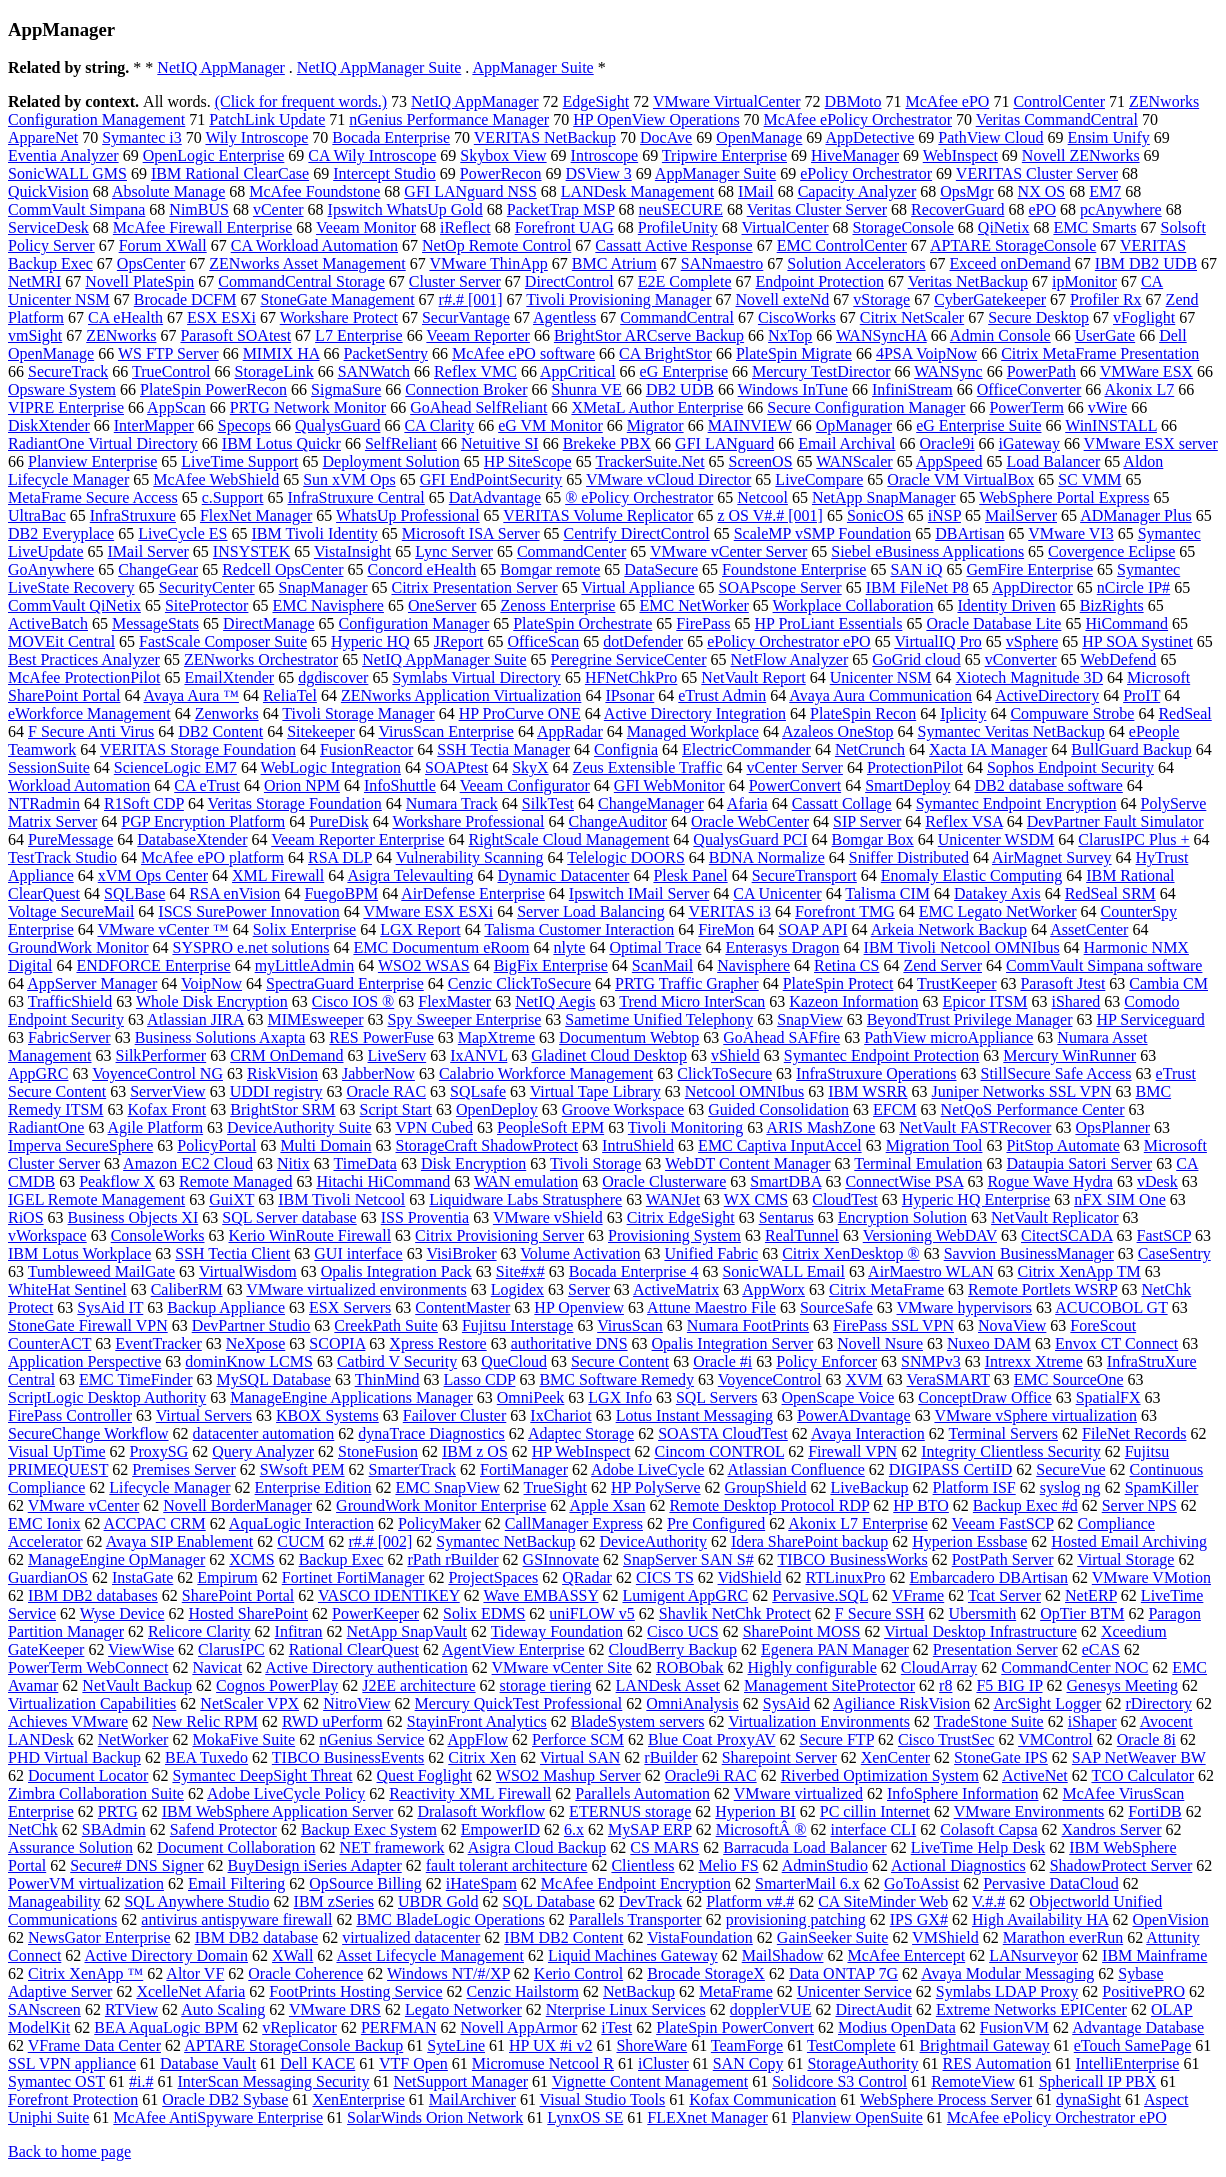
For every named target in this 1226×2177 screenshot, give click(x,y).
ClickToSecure (724, 1073)
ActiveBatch (48, 623)
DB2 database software (1048, 785)
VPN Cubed (434, 1127)
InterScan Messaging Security (273, 2081)
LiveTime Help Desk (978, 1847)
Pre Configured (716, 1523)
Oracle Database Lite (993, 623)
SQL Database (549, 1901)
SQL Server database (289, 1217)
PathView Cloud (990, 137)
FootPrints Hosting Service (355, 1991)
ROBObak (690, 1667)
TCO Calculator (1142, 1775)
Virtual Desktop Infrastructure (980, 1631)
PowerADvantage (854, 1415)
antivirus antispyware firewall (236, 1919)
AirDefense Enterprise (473, 893)
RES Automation (997, 2063)
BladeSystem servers (638, 1721)
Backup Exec (341, 1559)
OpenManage (759, 137)
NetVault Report (753, 677)
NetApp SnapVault (407, 1631)
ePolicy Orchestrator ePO (789, 641)
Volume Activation (580, 1253)
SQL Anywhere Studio (196, 1901)
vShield (735, 1055)
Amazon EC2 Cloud (188, 1163)
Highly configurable (812, 1667)
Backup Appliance (226, 1307)
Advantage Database (1138, 2027)
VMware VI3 (1070, 533)
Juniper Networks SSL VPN (1022, 1091)
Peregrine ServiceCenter (629, 659)
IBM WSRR (867, 1091)
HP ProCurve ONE (520, 713)
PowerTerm (1026, 407)
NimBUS (199, 209)
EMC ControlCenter (842, 245)
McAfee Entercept (906, 1955)
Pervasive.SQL (820, 1595)
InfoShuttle (400, 785)
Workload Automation (79, 785)
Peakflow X (117, 1181)
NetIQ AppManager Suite (379, 67)
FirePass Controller (70, 1415)
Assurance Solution (70, 1847)
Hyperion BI (755, 1811)
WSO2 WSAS (424, 965)
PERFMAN (399, 2027)
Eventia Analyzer (63, 155)
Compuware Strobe (1072, 713)
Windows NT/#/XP (448, 1973)
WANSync (948, 371)
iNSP (944, 515)
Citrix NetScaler (912, 317)
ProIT (1141, 695)
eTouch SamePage (1133, 2045)
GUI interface (358, 1253)
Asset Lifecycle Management (429, 1955)
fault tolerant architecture (507, 1865)
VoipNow (211, 983)
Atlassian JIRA (195, 1019)
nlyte (569, 947)
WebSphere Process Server (946, 2099)
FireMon (726, 929)
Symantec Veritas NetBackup (1011, 731)
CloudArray (939, 1667)
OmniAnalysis (692, 1703)
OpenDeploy (497, 1109)
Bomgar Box (873, 839)
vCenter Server (795, 767)
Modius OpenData (897, 2027)
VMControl (1055, 1739)
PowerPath (1041, 371)
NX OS (1042, 191)
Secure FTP (836, 1739)
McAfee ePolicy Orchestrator (858, 119)
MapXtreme (496, 1037)
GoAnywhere (51, 569)
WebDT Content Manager (747, 1163)
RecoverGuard (957, 209)
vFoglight (1144, 317)
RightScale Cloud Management (568, 839)
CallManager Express (574, 1523)
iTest (616, 2027)
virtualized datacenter (411, 1937)
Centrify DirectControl (637, 533)
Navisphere (753, 965)
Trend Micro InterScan (692, 1001)
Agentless (564, 317)
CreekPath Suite (386, 1325)
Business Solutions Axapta (220, 1037)
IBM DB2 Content (563, 1937)
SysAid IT (110, 1307)
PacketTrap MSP (561, 209)
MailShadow (783, 1955)
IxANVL (478, 1055)
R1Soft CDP (144, 803)
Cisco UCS (683, 1631)
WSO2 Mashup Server (568, 1775)
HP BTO (921, 1505)
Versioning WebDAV (930, 1235)
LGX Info (620, 1397)
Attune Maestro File (711, 1307)
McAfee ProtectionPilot (84, 677)
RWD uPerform (332, 1721)
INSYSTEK (251, 551)
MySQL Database (273, 1379)
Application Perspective (84, 1361)
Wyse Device (122, 1613)
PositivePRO (1143, 1991)
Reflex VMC (475, 371)
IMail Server (148, 551)
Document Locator (88, 1775)
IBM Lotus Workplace (79, 1253)
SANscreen (44, 2009)
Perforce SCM (578, 1739)
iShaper (1092, 1721)
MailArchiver (472, 2099)
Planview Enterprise (92, 461)
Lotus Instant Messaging (694, 1415)
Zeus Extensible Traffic (648, 767)
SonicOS (875, 515)
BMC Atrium (614, 263)
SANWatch (374, 371)
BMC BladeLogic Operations (450, 1919)
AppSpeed (949, 461)
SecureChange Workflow (88, 1433)
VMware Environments (1029, 1811)
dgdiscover (333, 677)
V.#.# (989, 1901)
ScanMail (662, 965)
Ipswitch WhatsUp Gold (405, 209)
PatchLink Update (267, 119)
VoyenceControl (770, 1379)
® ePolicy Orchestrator (639, 497)
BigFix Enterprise (551, 965)
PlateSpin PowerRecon (213, 389)
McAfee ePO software (523, 353)
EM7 (1105, 191)
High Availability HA (1040, 1919)
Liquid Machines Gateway (633, 1955)
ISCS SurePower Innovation (248, 911)
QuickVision (48, 191)
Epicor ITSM (985, 1001)
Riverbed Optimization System (880, 1775)
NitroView (356, 1703)
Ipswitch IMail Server (639, 893)
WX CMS (756, 1199)
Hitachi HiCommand (383, 1181)
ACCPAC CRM (155, 1523)
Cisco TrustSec (946, 1739)
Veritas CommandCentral (1057, 119)
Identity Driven (1006, 605)
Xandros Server (1112, 1829)
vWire (1107, 407)
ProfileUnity (678, 227)
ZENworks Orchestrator (261, 659)
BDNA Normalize (767, 857)
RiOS (26, 1217)
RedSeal (1184, 713)
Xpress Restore (437, 1343)
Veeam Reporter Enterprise (357, 839)
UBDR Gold (438, 1901)
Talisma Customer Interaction (579, 929)
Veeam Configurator (525, 785)
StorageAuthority (862, 2063)
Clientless (642, 1865)
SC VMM (1089, 479)
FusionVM (1014, 2027)
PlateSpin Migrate (794, 353)
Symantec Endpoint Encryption (1016, 803)
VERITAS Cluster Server (1037, 173)
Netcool (762, 497)
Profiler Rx (1106, 299)
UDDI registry (276, 1091)
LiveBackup (869, 1487)
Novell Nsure (880, 1343)
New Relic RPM (205, 1721)
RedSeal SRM (1110, 893)
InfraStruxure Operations (876, 1073)
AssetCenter (1089, 929)
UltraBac (37, 515)
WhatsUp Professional (408, 515)
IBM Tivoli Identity (315, 533)
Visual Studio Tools (603, 2099)
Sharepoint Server (779, 1757)
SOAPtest (456, 767)
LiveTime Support (239, 461)
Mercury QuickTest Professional (519, 1703)
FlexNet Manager (256, 515)
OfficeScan (544, 641)
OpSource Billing (365, 1883)
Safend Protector (223, 1829)
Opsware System (62, 389)
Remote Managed (235, 1181)
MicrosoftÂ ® (761, 1829)
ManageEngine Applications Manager (351, 1397)
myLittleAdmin (305, 965)
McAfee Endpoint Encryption (636, 1883)
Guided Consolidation (778, 1109)
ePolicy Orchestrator (866, 173)
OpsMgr (966, 191)
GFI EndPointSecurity (491, 479)
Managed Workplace (693, 731)
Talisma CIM (887, 893)
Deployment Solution (391, 461)
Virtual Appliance (637, 587)
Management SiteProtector (829, 1685)
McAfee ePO (947, 101)
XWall (292, 1955)
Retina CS (846, 965)
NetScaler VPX (249, 1703)
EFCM (895, 1109)
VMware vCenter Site (562, 1667)
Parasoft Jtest (1062, 983)
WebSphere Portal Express (1064, 497)
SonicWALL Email (783, 1271)
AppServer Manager (92, 983)
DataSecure (661, 569)
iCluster (663, 2063)
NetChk (33, 1829)
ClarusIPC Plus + (1133, 839)
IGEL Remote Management (96, 1199)
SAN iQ (916, 569)
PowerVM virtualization (86, 1883)
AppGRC (38, 1073)
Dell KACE (317, 2063)
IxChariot (560, 1415)
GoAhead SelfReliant (478, 407)
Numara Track (452, 803)
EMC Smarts (1094, 227)
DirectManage (269, 623)
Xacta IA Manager (988, 749)
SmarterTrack (412, 1469)
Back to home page (69, 2151)
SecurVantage (466, 317)
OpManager (854, 425)
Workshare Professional (468, 821)
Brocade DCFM (185, 299)
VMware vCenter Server (728, 551)
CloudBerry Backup (673, 1649)
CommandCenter (571, 551)
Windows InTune (793, 389)
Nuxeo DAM (989, 1343)
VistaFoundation (700, 1937)
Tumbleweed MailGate (101, 1271)
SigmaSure (346, 389)
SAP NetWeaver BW (1139, 1757)
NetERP (1091, 1595)
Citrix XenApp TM (1079, 1271)
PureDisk (339, 821)
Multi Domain (325, 1145)
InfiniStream (912, 389)
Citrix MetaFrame (886, 1289)
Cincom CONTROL (720, 1451)
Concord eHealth (421, 569)
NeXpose (256, 1343)
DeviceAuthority (653, 1541)
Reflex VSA (963, 821)
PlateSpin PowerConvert (735, 2027)
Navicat (217, 1667)
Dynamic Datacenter (563, 875)
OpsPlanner (1112, 1127)
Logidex (517, 1289)
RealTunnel (802, 1235)
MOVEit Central (61, 641)
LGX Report (420, 929)
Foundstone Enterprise (794, 569)
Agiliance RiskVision (901, 1703)
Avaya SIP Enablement (180, 1541)
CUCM (300, 1541)
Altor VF (195, 1973)
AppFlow (478, 1739)
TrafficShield (70, 1001)
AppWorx (773, 1289)
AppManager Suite (532, 67)
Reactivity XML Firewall (470, 1793)
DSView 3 (599, 173)
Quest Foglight (425, 1775)
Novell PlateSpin (139, 281)
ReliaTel (290, 695)
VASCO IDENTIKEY (389, 1595)
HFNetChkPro (631, 677)
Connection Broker (466, 389)
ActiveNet (1035, 1775)
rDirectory (1158, 1703)
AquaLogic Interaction (301, 1523)
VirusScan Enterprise (445, 731)
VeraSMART (948, 1379)
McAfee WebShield (216, 479)
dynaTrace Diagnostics (431, 1433)
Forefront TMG (845, 911)
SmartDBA (785, 1181)
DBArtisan (969, 533)
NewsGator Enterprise (99, 1937)
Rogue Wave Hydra (1050, 1181)
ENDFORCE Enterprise (153, 965)
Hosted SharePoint (248, 1613)
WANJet (673, 1199)
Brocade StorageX (706, 1973)
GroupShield (766, 1487)
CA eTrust (207, 785)
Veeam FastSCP (1003, 1523)
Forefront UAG (564, 227)
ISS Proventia (425, 1217)
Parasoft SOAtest (235, 335)
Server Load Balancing (591, 911)
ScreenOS (761, 461)
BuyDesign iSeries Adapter (315, 1865)
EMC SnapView (447, 1487)
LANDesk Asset (668, 1685)
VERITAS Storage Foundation (198, 749)
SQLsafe (478, 1091)
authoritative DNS (569, 1343)
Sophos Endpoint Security (1070, 767)
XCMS (251, 1559)
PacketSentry (386, 353)
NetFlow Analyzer (789, 659)
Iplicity (963, 713)
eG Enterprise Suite (978, 425)
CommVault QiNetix (74, 605)
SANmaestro (722, 263)
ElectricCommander (746, 749)
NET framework (392, 1847)
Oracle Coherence (305, 1973)
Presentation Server (995, 1649)
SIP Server (867, 821)
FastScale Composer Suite (223, 641)
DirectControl (569, 281)
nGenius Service (371, 1739)
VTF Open (413, 2063)
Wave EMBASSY (540, 1595)
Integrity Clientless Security (1011, 1451)
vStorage (881, 299)
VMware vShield (548, 1217)
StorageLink (274, 371)
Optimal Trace (655, 947)
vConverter (1021, 659)
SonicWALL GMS (67, 173)
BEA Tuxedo (206, 1757)
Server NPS (1139, 1505)
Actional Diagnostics (958, 1865)
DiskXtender (49, 425)
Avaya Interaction (868, 1433)
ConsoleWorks (158, 1235)
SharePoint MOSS (802, 1631)
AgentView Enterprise (513, 1649)
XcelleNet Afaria (190, 1991)
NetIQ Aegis (555, 1001)
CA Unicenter (777, 893)
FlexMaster (454, 1001)
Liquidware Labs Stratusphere (525, 1199)
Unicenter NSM (881, 677)
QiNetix (1004, 227)
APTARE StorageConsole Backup (293, 2045)
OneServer (442, 605)
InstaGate (142, 1577)
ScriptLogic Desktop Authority (107, 1397)
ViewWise (141, 1649)
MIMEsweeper (316, 1019)
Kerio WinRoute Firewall (310, 1235)
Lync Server (454, 551)
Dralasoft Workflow (481, 1811)
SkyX (530, 767)
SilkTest (548, 803)
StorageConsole (903, 227)
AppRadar (570, 731)
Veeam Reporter (478, 335)
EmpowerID (500, 1829)
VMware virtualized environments (356, 1289)
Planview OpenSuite (857, 2117)
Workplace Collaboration (853, 605)
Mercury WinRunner (1069, 1055)
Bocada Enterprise (391, 137)
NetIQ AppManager (221, 67)
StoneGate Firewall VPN (88, 1325)
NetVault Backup (137, 1685)
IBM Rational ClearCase (230, 173)
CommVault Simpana (76, 209)
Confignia (626, 749)
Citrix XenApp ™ (85, 1973)
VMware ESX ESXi (428, 911)
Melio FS (729, 1865)
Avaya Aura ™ (191, 695)
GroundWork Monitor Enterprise (441, 1505)
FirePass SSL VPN (893, 1325)
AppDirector (1032, 587)
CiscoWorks (797, 317)
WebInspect (960, 155)
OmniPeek (531, 1397)
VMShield (945, 1937)
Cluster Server (455, 281)
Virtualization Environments (819, 1721)
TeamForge (747, 2045)
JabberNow (378, 1073)
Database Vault (208, 2063)
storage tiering (546, 1685)
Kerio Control (578, 1973)
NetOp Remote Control (496, 245)
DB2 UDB (680, 389)
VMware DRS (335, 2009)
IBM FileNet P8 (917, 587)
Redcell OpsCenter (282, 569)
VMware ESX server (1151, 443)
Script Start (396, 1109)
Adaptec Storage (581, 1433)
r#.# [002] (380, 1541)
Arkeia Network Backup (949, 929)
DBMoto (853, 101)
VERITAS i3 (729, 911)
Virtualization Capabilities (92, 1703)
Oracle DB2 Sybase (225, 2099)
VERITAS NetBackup (545, 137)
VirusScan (630, 1325)
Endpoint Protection (819, 281)
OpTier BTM (1082, 1613)
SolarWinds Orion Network (435, 2117)
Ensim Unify (1109, 137)
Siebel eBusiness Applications (927, 551)
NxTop (790, 335)
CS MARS (664, 1847)
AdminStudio (825, 1865)
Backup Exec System (369, 1829)
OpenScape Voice (838, 1397)
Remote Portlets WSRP (1042, 1289)
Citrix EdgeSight (681, 1217)
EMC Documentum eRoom (441, 947)
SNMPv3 (931, 1361)
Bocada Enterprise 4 (634, 1271)
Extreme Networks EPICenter (1031, 2009)
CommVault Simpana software (1104, 965)
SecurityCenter (207, 587)
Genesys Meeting (1123, 1685)
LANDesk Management (637, 191)
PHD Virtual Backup (74, 1757)
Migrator (655, 425)
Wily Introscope (256, 137)
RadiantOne (46, 1127)
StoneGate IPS (1001, 1757)
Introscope (605, 155)
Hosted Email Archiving (1129, 1541)
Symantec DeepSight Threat (262, 1775)
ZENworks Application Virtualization (461, 695)
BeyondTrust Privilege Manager (970, 1019)
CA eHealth (125, 317)
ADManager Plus (1136, 515)
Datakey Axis (997, 893)
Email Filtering (236, 1883)
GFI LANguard (724, 443)
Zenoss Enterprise (557, 605)
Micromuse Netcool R (543, 2063)
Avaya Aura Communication (880, 695)
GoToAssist (921, 1883)
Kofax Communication (762, 2099)
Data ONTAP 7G (843, 1973)
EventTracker (158, 1343)
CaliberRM (187, 1289)
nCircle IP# (1133, 587)
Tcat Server (1004, 1595)
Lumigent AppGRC (685, 1595)
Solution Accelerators (856, 263)
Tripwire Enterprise (724, 155)
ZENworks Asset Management (307, 263)
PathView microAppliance (948, 1037)
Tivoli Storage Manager (358, 713)
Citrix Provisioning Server (499, 1235)
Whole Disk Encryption (212, 1001)
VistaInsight (352, 551)
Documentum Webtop (629, 1037)
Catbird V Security (397, 1361)
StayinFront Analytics (477, 1721)
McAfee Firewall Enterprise (202, 227)
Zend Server (942, 965)
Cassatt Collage (842, 803)
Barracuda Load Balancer (804, 1847)
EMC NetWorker (693, 605)
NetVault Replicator (1055, 1217)
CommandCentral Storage (301, 281)
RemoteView (972, 2081)
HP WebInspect (581, 1451)
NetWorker (133, 1739)
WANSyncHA (881, 335)
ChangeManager (651, 803)
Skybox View (503, 155)
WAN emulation (526, 1181)
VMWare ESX (1146, 371)
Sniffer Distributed (909, 857)
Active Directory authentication (366, 1667)
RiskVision (282, 1073)
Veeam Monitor (366, 227)
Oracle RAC (387, 1091)
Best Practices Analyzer (84, 659)
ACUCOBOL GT (1111, 1307)
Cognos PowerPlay (277, 1685)
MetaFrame (736, 1991)
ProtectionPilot (915, 767)
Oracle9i (947, 443)
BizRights (1112, 605)
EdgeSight (596, 101)
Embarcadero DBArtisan (988, 1577)
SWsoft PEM (302, 1469)
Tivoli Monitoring (685, 1127)
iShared (1075, 1001)
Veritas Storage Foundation (295, 803)
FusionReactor (366, 749)
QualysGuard (337, 425)
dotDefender (643, 641)
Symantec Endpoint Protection (882, 1055)
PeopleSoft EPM (550, 1127)
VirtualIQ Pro (937, 641)
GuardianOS (48, 1577)
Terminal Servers (1003, 1433)
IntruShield (638, 1145)
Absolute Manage (168, 191)
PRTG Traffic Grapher (687, 983)
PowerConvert (795, 785)
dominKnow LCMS (249, 1361)
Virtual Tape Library (595, 1091)
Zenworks (227, 713)
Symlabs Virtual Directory (476, 677)
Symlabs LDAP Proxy (1007, 1991)
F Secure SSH (880, 1613)
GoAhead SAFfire (781, 1037)
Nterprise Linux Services (626, 2009)
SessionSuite (49, 767)
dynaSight (1088, 2099)
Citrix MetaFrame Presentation (1100, 353)
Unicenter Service (854, 1991)
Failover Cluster (455, 1415)
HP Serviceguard (1150, 1019)
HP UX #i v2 (550, 2045)
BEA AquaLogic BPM (166, 2027)
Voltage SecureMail (71, 911)
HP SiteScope (528, 461)
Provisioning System (674, 1235)
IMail (756, 191)
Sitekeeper (321, 731)
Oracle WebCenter (750, 821)
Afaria (747, 803)
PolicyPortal (216, 1145)
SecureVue (1070, 1469)
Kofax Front (167, 1109)
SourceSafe (836, 1307)
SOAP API (812, 929)
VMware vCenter (84, 1505)
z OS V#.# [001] (769, 515)
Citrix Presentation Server (474, 587)
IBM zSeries (334, 1901)
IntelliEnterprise (1127, 2063)
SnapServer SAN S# (688, 1559)
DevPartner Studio (251, 1325)
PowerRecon (501, 173)
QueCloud (514, 1361)
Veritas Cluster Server (817, 209)
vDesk (1157, 1181)
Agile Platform (156, 1127)
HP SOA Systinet (1137, 641)
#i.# (141, 2081)
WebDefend (1118, 659)
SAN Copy (748, 2063)
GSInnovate (561, 1559)
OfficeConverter (1029, 389)
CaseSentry (1174, 1253)
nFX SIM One (1120, 1199)
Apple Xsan (607, 1505)
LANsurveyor (1033, 1955)
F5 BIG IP (1009, 1685)
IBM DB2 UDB (1146, 263)
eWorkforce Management (89, 713)
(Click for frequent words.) (301, 101)
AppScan (176, 407)
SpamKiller (1162, 1487)
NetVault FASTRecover (975, 1127)
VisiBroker (461, 1253)
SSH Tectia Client (232, 1253)
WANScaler (854, 461)
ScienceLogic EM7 (175, 767)
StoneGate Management (337, 299)
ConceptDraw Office (984, 1397)
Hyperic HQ (370, 641)
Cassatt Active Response (673, 245)
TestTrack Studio (62, 857)
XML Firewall (278, 875)
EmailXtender (229, 677)
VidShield (750, 1577)
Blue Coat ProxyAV (711, 1739)
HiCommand (1126, 623)
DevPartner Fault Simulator (1115, 821)
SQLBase (134, 893)
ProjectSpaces (493, 1577)
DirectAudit (873, 2009)
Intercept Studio (384, 173)
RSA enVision (234, 893)
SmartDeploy (907, 785)
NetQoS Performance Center (1033, 1109)
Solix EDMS (484, 1613)
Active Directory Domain (166, 1955)
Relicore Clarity (199, 1631)
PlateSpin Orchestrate (582, 623)
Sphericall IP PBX (1098, 2081)
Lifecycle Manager (169, 1487)
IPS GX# (919, 1919)
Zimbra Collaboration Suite (96, 1793)
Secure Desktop (1038, 317)
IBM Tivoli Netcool (341, 1199)
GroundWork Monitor (78, 947)
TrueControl (171, 371)
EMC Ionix (44, 1523)
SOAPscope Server (780, 587)
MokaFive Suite (243, 1739)
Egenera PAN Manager (835, 1649)
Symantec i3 (142, 137)
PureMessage (70, 839)
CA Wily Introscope (372, 155)
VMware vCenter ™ (162, 929)
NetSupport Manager (460, 2081)
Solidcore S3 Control (839, 2081)
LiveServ (397, 1055)
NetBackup (639, 1991)
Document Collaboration (236, 1847)
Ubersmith (983, 1613)
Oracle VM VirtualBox (960, 479)
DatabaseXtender (192, 839)
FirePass (703, 623)
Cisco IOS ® (353, 1001)
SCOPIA (337, 1343)
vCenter (278, 209)
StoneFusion (378, 1451)
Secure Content (620, 1361)
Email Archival (846, 443)
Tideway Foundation (557, 1631)
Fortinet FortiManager (353, 1577)
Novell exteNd (783, 299)
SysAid (786, 1703)
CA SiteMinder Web (883, 1901)
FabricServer (69, 1037)
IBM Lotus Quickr (281, 443)
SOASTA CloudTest (723, 1433)
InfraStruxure (133, 515)
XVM (863, 1379)
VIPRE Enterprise (66, 407)
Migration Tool (934, 1145)
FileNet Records (1134, 1433)
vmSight (35, 335)
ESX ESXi (221, 317)
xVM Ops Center (153, 875)
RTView (131, 2009)
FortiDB (1154, 1811)
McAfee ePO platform (212, 857)
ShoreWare (651, 2045)
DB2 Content (220, 731)
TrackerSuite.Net (649, 461)
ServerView (167, 1091)
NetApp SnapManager (884, 497)
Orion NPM (302, 785)
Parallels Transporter (635, 1919)
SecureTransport (804, 875)
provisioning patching (796, 1919)
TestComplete (851, 2045)
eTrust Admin (722, 695)
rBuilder (670, 1757)
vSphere (1032, 641)
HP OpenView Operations (656, 119)
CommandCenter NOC (1074, 1667)
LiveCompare (819, 479)
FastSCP (1164, 1235)
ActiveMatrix (676, 1289)
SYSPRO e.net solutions (250, 947)
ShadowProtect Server (1121, 1865)
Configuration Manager (414, 623)
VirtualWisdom (248, 1271)
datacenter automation (264, 1433)
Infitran (299, 1631)
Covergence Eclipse (1111, 551)
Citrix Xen (482, 1757)
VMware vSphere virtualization (1035, 1415)
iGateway (1029, 443)
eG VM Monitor (550, 425)
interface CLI (873, 1829)
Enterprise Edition (313, 1487)
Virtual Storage (1125, 1559)
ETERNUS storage (630, 1811)
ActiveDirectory (1047, 695)
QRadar (587, 1577)
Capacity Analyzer (857, 191)
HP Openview (579, 1307)
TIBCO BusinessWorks (852, 1559)
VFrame (918, 1595)
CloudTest (845, 1199)
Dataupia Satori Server (1079, 1163)
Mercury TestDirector (821, 371)
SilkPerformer (161, 1055)
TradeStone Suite (989, 1721)
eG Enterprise (684, 371)
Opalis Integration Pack (396, 1271)
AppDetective (869, 137)
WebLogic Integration (331, 767)
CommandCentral (677, 317)
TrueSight (555, 1487)
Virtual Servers (204, 1415)
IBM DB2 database (257, 1937)
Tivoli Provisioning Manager (618, 299)
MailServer (1021, 515)
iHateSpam (481, 1883)
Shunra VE (587, 389)
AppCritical (578, 371)
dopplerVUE (771, 2009)
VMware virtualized (798, 1793)
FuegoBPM (341, 893)
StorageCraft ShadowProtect (486, 1145)
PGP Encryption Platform (203, 821)
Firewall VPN (852, 1451)
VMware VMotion (1151, 1577)
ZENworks (121, 335)
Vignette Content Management (650, 2081)
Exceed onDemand (1010, 263)
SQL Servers (717, 1397)
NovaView (1012, 1325)
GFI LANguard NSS (470, 191)
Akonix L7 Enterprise (858, 1523)
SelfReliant (401, 443)
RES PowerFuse (381, 1037)
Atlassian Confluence (796, 1469)
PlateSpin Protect (838, 983)
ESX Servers (350, 1307)
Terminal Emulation (918, 1163)
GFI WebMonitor (669, 785)
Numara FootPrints (748, 1325)
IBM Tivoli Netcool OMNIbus (962, 947)
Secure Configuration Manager (866, 407)
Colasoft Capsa (988, 1829)
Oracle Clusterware (664, 1181)
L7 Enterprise (359, 335)
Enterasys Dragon (782, 947)
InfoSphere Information (963, 1793)
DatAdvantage (495, 497)
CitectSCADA (1067, 1235)
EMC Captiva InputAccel (780, 1145)
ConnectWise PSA (904, 1181)
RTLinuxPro (846, 1577)
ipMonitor (1084, 281)
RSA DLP (340, 857)
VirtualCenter (785, 227)
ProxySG (159, 1451)
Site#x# (520, 1271)
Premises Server (184, 1469)
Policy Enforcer (826, 1361)
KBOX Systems (327, 1415)
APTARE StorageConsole (1013, 245)
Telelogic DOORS (626, 857)
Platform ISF (974, 1487)
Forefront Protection (73, 2099)
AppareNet (43, 137)
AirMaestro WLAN (930, 1271)
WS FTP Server (168, 353)
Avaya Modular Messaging (1007, 1973)
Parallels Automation (642, 1793)
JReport (459, 641)
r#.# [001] (471, 299)
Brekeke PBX (607, 443)
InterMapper (154, 425)
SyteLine (456, 2045)
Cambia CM (1168, 983)
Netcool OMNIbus (745, 1091)
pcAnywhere (1121, 209)
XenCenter (895, 1757)
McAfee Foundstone (314, 191)
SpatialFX (1108, 1397)
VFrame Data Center (94, 2045)
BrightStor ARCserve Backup (649, 335)
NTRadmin (44, 803)
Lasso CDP (480, 1379)
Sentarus (786, 1217)
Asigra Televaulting (410, 875)
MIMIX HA (281, 353)
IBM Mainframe (1154, 1955)
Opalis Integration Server (733, 1343)
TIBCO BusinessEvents (348, 1757)
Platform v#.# (750, 1901)
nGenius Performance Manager (449, 119)
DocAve (666, 137)
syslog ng (1070, 1487)
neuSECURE (681, 209)
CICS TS (665, 1577)
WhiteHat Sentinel (67, 1289)
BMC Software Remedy (616, 1379)
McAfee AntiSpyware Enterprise (218, 2117)
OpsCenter (151, 263)
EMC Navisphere (328, 605)
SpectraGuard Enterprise (345, 983)
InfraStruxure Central (356, 497)
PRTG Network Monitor (308, 407)
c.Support (233, 497)
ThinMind (387, 1379)
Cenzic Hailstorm (523, 1991)
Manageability (54, 1901)
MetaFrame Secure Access (93, 497)
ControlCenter (1059, 101)
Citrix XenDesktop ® (850, 1253)
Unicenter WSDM (996, 839)
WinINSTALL (1111, 425)
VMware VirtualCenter (727, 101)
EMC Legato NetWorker (998, 911)
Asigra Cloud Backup (537, 1847)
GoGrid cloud (916, 659)
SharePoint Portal (238, 1595)
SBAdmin (114, 1829)
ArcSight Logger (1047, 1703)
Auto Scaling (223, 2009)
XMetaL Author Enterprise (657, 407)
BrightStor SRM (282, 1109)
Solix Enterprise (305, 929)
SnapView (810, 1019)
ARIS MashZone (820, 1127)
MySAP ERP (650, 1829)
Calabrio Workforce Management (546, 1073)
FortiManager (524, 1469)
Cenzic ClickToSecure (519, 983)
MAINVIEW (750, 425)
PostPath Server (1003, 1559)
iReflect (465, 227)
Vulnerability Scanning (470, 857)
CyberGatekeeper (990, 299)
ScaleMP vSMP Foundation (823, 533)
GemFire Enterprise (1029, 569)
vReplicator (299, 2027)
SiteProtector (207, 605)
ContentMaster (462, 1307)
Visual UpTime (57, 1451)
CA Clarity (439, 425)
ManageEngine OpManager (116, 1559)
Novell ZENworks (1081, 155)
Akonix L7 (1139, 389)
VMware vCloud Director (668, 479)
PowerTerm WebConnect (88, 1667)
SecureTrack (68, 371)
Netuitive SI (500, 443)
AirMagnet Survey (1052, 857)
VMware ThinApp (488, 263)
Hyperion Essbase (969, 1541)
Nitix (293, 1163)
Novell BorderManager (237, 1505)
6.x (574, 1829)
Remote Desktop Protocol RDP (769, 1505)
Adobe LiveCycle (647, 1469)
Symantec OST (56, 2081)
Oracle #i (722, 1361)
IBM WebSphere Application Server (278, 1811)
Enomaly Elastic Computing (971, 875)
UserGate (1105, 335)
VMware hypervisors (965, 1307)
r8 (945, 1685)
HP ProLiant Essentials (829, 623)
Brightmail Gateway (985, 2045)
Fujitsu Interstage (518, 1325)
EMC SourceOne (1069, 1379)
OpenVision (1170, 1919)
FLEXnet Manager (707, 2117)
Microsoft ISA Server (471, 533)
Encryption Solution (902, 1217)
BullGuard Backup (1131, 749)
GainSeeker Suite (833, 1937)
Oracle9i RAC (711, 1775)
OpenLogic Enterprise (214, 155)
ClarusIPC (231, 1649)
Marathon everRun (1063, 1937)
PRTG (118, 1811)
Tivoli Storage (595, 1163)
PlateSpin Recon (863, 713)
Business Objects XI (133, 1217)
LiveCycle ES (182, 533)
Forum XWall (163, 245)
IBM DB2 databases (93, 1595)
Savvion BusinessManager (1029, 1253)
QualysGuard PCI (750, 839)
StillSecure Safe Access (1056, 1073)
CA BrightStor (665, 353)
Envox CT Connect (1116, 1343)
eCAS (1101, 1649)
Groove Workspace (623, 1109)
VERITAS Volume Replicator (598, 515)
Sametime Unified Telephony (659, 1019)
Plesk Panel (690, 875)
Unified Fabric (711, 1253)
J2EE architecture (418, 1685)
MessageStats (155, 623)
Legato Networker (463, 2009)
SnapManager (323, 587)
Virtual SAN (580, 1757)
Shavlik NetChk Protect (735, 1613)
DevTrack (650, 1901)
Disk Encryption (473, 1163)
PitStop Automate (1062, 1145)
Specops (244, 425)
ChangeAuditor (617, 821)
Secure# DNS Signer (136, 1865)
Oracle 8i (1146, 1739)
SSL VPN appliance (72, 2063)
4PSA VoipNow (926, 353)
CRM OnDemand (286, 1055)
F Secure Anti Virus (91, 731)
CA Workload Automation (314, 245)
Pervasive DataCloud (1051, 1883)
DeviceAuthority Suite (299, 1127)
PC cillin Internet (875, 1811)
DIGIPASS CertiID (950, 1469)
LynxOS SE (585, 2117)
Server (589, 1289)
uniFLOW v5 (591, 1613)
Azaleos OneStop (838, 731)
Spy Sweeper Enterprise (465, 1019)
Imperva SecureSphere (80, 1145)
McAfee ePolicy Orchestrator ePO (1057, 2117)
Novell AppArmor (518, 2027)
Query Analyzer (263, 1451)
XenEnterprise (358, 2099)
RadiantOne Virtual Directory (103, 443)
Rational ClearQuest (354, 1649)
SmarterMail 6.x (807, 1883)
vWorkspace (47, 1235)
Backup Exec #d (1025, 1505)
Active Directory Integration (695, 713)
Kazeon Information (853, 1001)
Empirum (227, 1577)
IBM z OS (475, 1451)
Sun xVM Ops (349, 479)
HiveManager (855, 155)
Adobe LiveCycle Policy (286, 1793)
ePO (1042, 209)
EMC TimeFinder (135, 1379)
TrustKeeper (956, 983)
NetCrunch (870, 749)
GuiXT (231, 1199)
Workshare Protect (339, 317)
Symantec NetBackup (505, 1541)
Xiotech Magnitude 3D (1030, 677)
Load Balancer (1053, 461)
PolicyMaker (439, 1523)
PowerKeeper (375, 1613)
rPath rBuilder (452, 1559)
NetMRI (34, 281)
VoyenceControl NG (157, 1073)
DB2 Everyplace (61, 533)
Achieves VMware (68, 1721)
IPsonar (629, 695)
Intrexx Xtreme (1034, 1361)
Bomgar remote (550, 569)
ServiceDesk (48, 227)
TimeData (364, 1163)
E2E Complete (685, 281)
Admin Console (1000, 335)
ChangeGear (158, 569)
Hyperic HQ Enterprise (976, 1199)
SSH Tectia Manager (503, 749)
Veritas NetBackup (968, 281)
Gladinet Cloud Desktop (609, 1055)
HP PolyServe (656, 1487)
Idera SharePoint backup (809, 1541)
